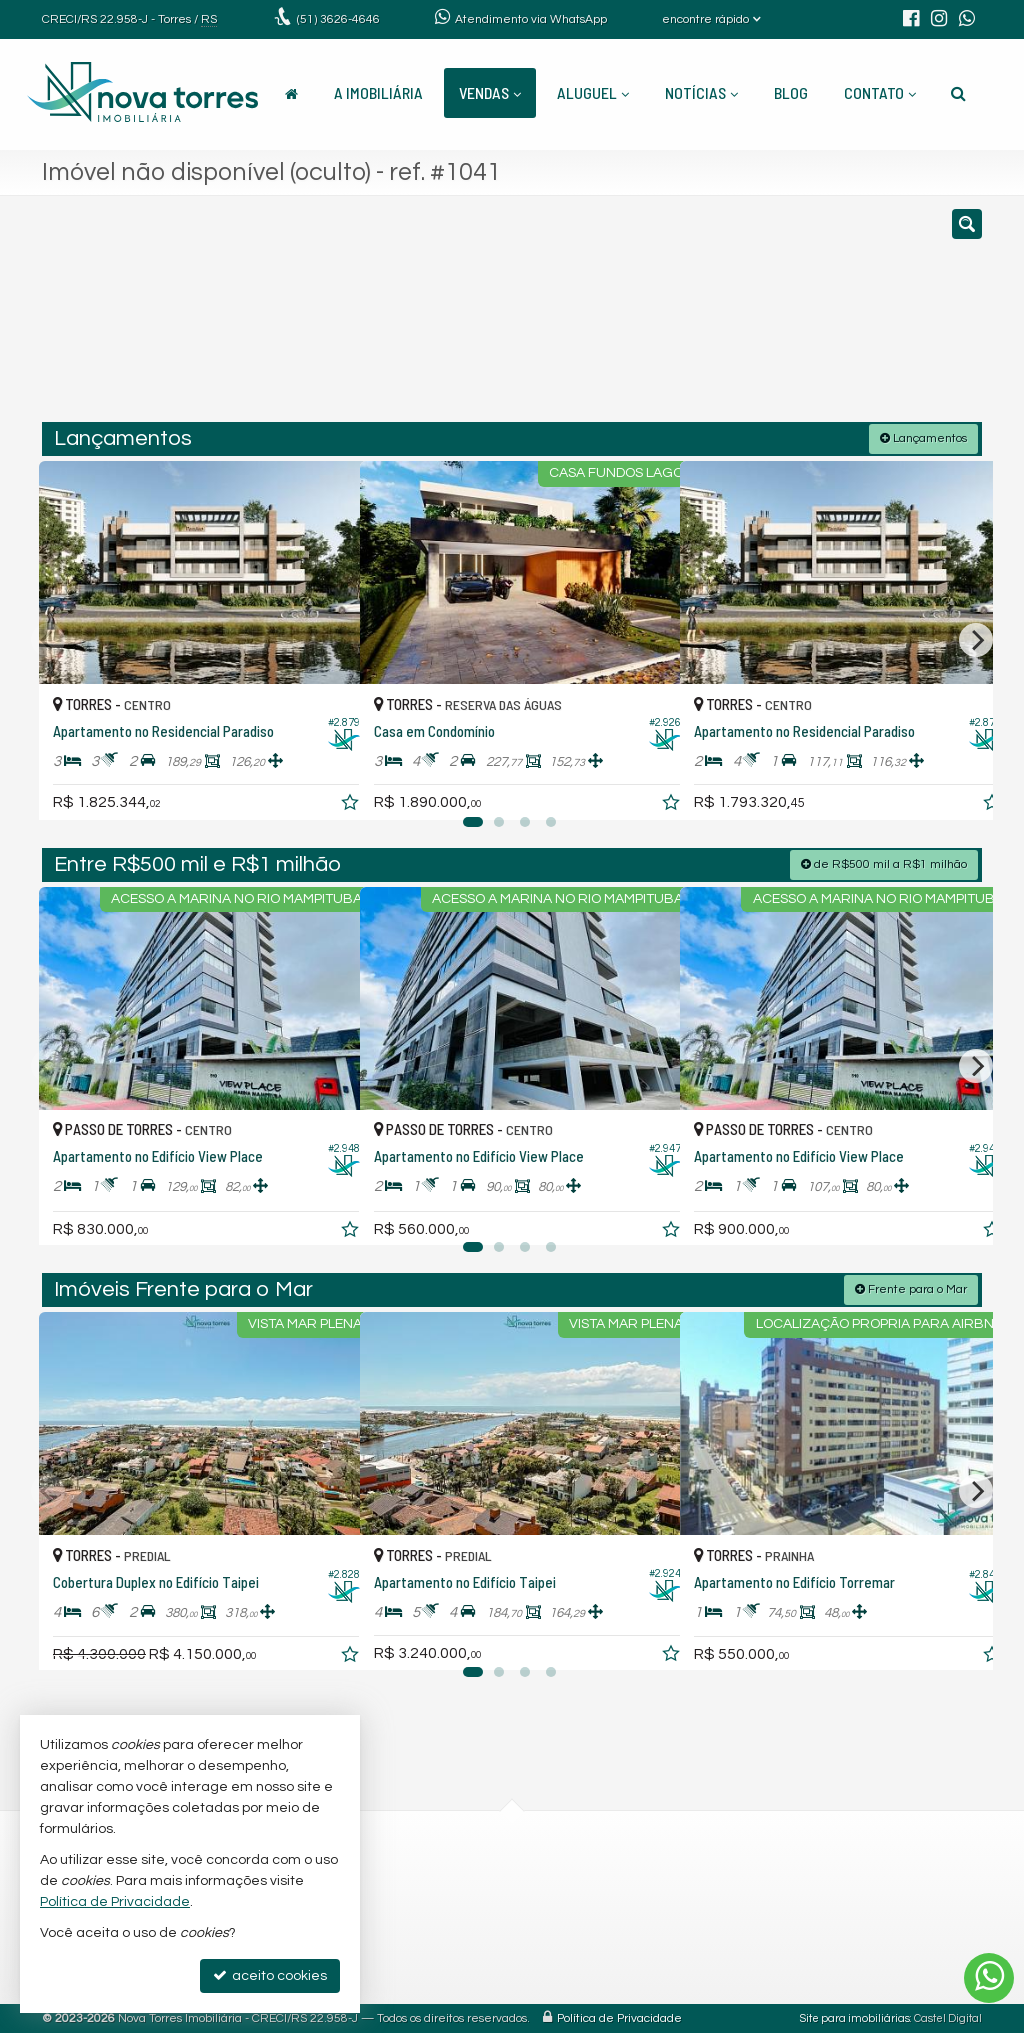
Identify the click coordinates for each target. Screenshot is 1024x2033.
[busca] (958, 93)
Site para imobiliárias (855, 2017)
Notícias (701, 92)
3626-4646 (338, 19)
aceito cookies (270, 1975)
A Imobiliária (378, 92)
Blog (791, 92)
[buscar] (786, 318)
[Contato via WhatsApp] (989, 1978)
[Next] (976, 639)
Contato (880, 92)
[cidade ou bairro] (661, 318)
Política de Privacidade (619, 2017)
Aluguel (593, 92)
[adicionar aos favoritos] (323, 785)
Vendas (490, 92)
